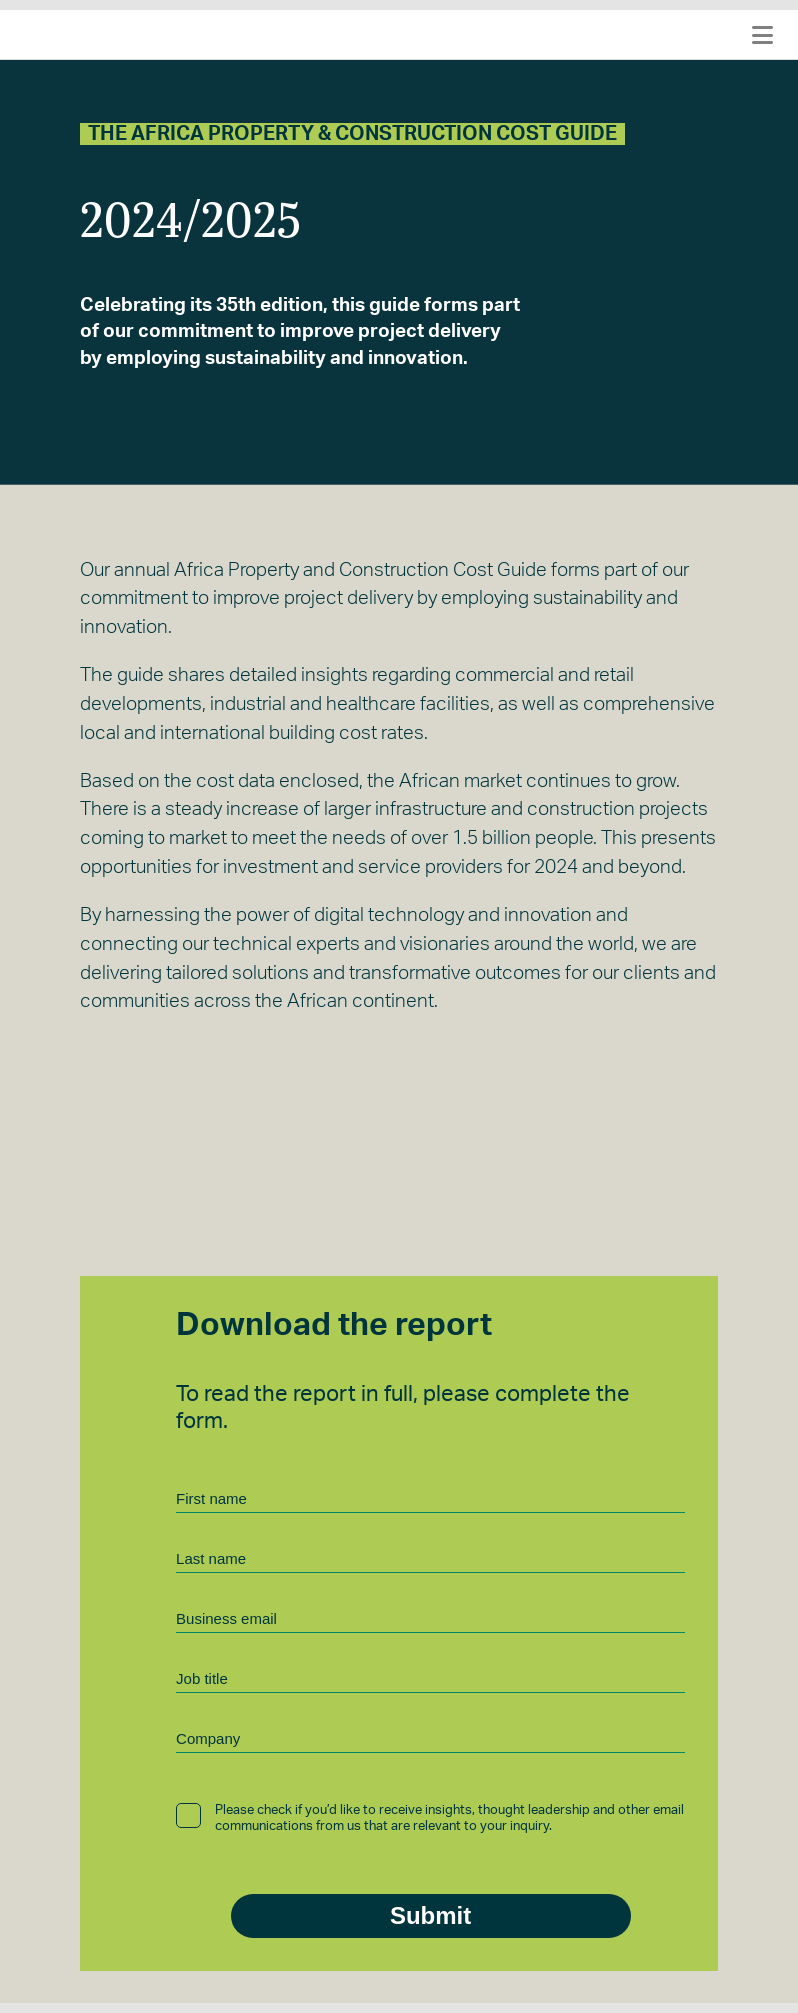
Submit (430, 1915)
